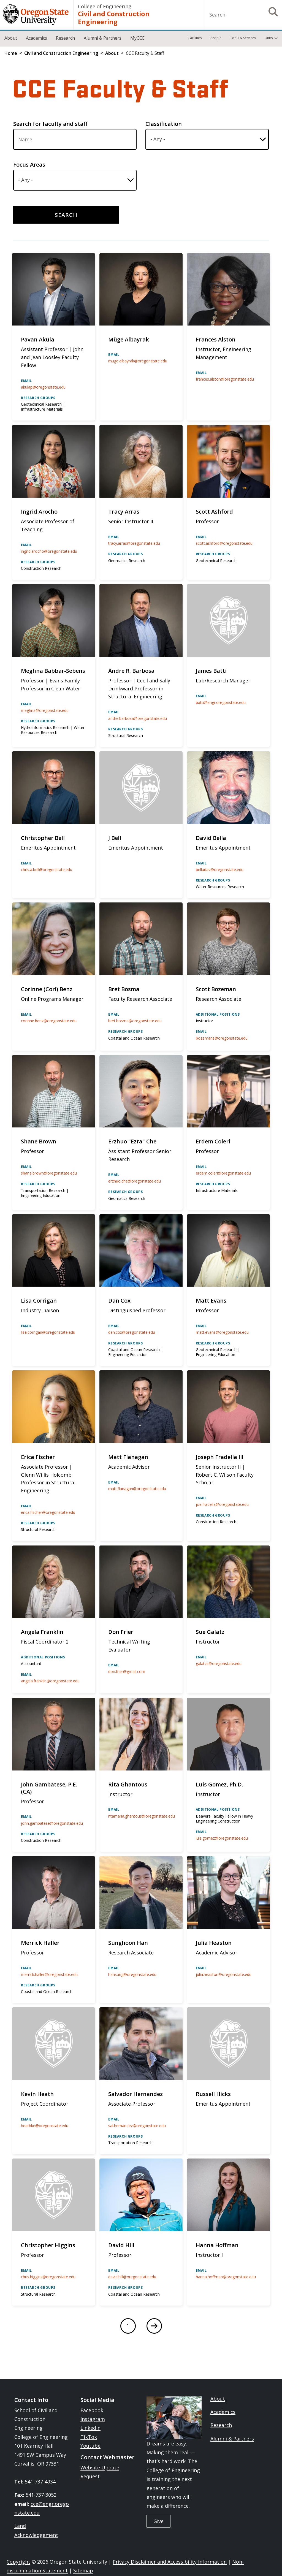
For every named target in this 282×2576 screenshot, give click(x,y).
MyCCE (137, 38)
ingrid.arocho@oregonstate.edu (49, 551)
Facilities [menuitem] (195, 38)
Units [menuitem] (269, 38)
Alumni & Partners (102, 38)
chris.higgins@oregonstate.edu (48, 2276)
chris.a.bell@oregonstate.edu (46, 869)
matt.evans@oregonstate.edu (222, 1332)
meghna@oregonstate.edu (45, 710)
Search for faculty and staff (50, 124)
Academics (36, 38)
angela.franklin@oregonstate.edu (50, 1680)
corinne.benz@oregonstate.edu (49, 1020)
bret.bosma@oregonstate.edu (135, 1020)
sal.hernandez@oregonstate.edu (137, 2125)
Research (65, 38)
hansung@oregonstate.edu (132, 1974)
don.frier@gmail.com (126, 1671)
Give (158, 2521)
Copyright (18, 2561)
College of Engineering (104, 6)
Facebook (91, 2410)
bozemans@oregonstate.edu (222, 1038)
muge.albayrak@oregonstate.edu (137, 361)
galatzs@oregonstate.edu (219, 1663)
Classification (163, 124)
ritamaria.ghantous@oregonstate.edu (141, 1816)
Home (10, 53)
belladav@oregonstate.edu (219, 869)
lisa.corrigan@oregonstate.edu (48, 1332)
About (10, 38)
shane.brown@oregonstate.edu (49, 1173)
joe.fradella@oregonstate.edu (222, 1504)
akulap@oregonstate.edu (43, 387)
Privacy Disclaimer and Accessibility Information (170, 2561)
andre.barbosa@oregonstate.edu (137, 718)
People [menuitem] (215, 38)
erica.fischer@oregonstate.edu (48, 1512)
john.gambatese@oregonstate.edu (52, 1823)
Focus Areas (29, 164)
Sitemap (83, 2570)
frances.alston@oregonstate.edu (225, 379)
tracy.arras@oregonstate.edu (134, 543)
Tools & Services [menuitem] (243, 38)
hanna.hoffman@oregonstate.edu (226, 2276)
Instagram (92, 2419)
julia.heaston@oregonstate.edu (223, 1974)
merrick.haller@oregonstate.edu (49, 1974)
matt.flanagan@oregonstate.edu (137, 1488)
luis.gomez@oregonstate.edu (222, 1838)
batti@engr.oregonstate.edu (221, 702)
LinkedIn (90, 2428)
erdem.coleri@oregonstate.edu (223, 1173)
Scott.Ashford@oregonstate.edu (224, 543)
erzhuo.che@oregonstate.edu (134, 1181)
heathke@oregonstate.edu (44, 2125)
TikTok (88, 2437)
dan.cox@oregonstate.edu (131, 1332)
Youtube (90, 2445)
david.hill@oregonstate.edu (132, 2276)
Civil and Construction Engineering (114, 17)
